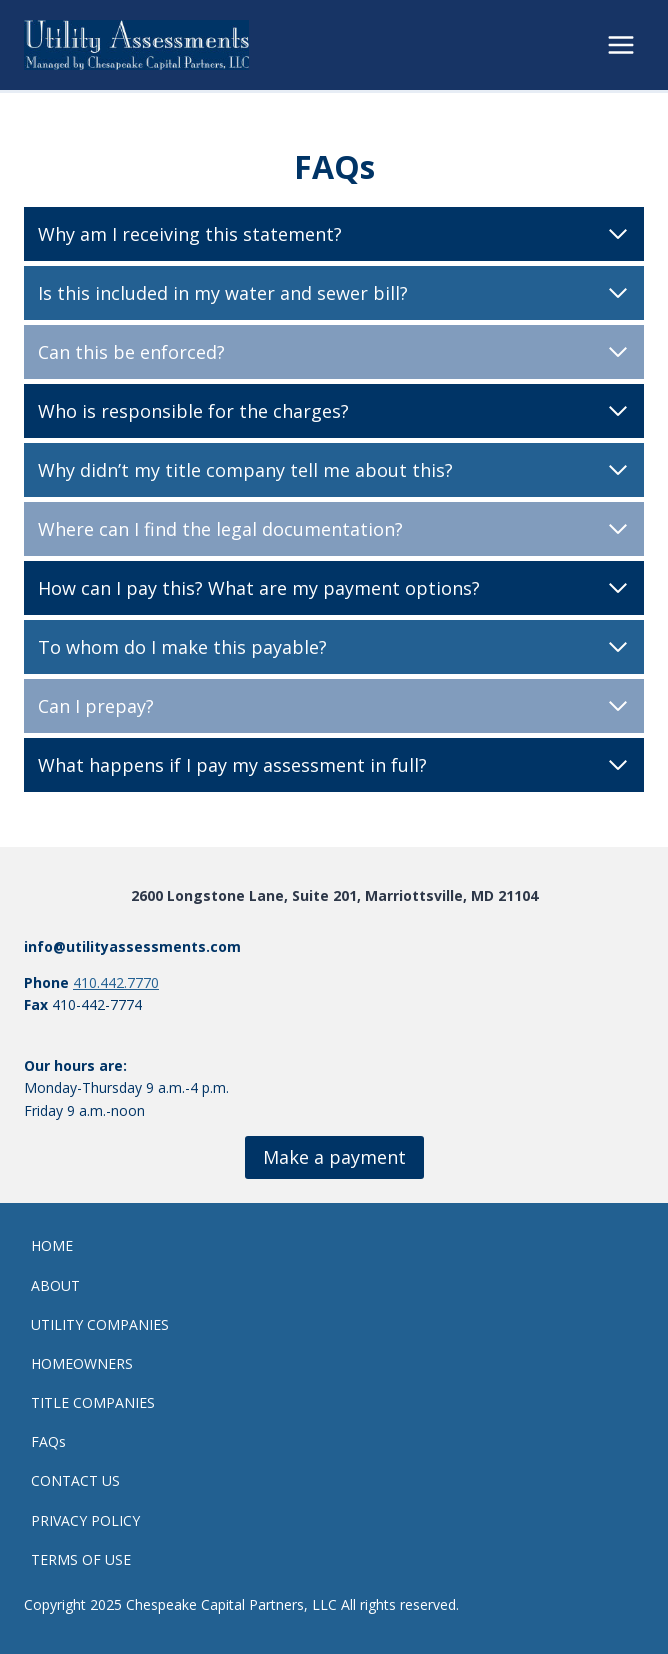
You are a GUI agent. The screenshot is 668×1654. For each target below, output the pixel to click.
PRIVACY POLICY (85, 1520)
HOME (52, 1245)
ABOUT (55, 1285)
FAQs (48, 1441)
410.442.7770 (116, 982)
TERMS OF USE (81, 1559)
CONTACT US (75, 1480)
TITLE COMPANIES (93, 1402)
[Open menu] (620, 44)
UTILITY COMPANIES (100, 1324)
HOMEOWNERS (82, 1363)
